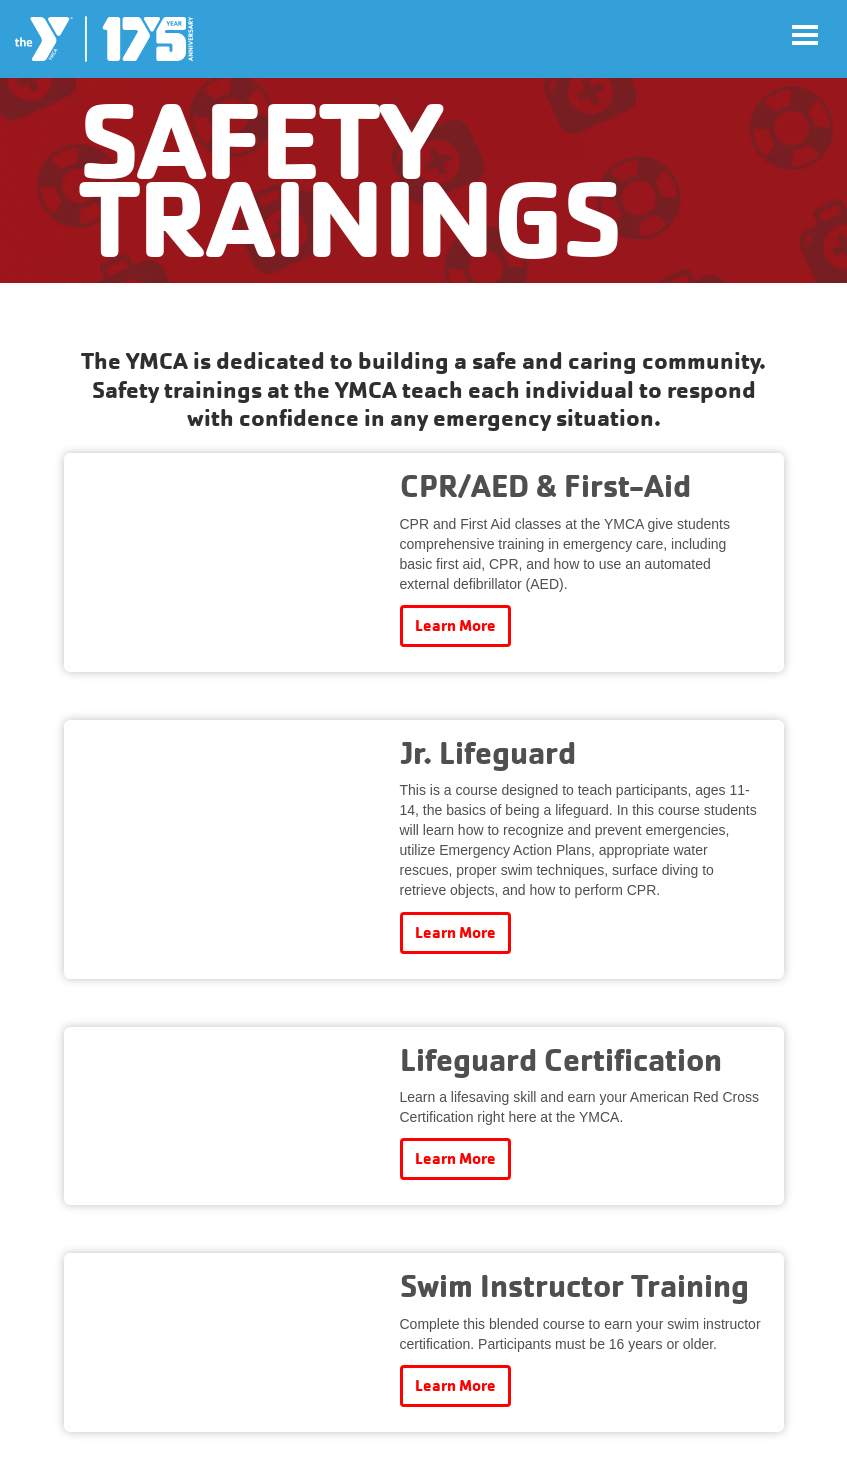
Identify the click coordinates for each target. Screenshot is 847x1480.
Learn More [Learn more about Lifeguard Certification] (455, 1158)
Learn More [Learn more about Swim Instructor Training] (455, 1385)
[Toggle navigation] (805, 35)
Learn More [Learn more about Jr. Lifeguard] (455, 932)
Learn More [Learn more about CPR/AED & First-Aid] (455, 625)
